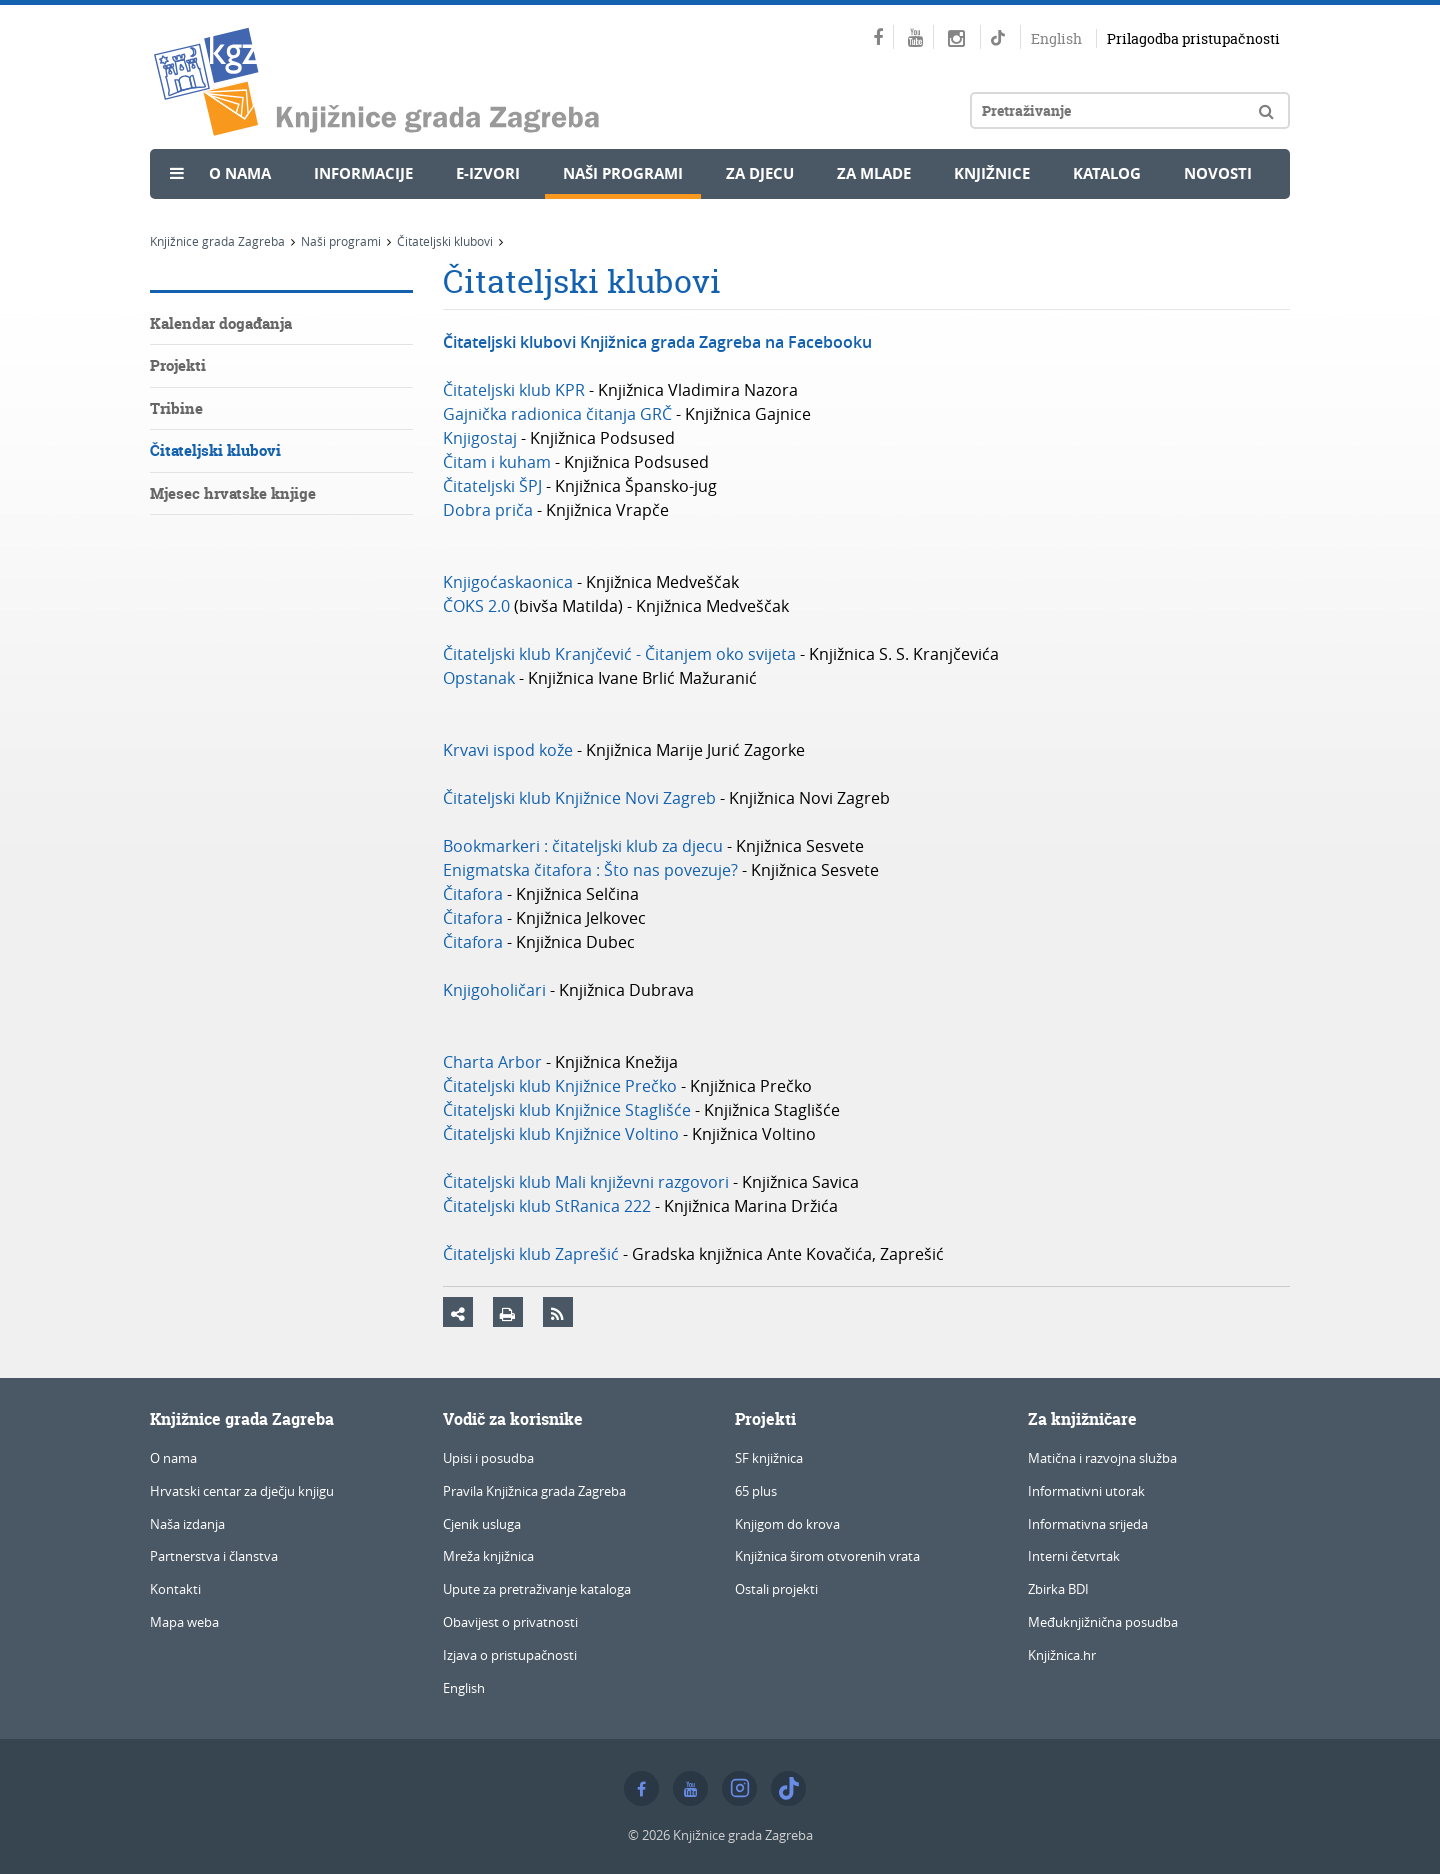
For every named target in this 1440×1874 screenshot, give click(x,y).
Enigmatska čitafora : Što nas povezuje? (592, 870)
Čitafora (473, 894)
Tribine (176, 408)
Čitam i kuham (497, 462)
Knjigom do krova (787, 1524)
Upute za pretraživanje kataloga (537, 1589)
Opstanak (479, 678)
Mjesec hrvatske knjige (233, 493)
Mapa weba (184, 1622)
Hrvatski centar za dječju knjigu (242, 1491)
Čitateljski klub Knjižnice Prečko (560, 1086)
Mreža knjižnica (488, 1556)
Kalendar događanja (221, 323)
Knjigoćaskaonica (508, 582)
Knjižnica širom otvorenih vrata (827, 1556)
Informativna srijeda (1088, 1524)
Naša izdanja (187, 1524)
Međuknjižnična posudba (1103, 1622)
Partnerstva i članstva (214, 1556)
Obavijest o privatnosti (510, 1622)
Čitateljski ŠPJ (492, 486)
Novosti (1218, 173)
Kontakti (175, 1589)
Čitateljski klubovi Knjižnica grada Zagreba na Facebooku (657, 342)
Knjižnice (992, 173)
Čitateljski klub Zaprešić (531, 1254)
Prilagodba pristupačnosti (1193, 38)
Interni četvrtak (1074, 1556)
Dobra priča (488, 510)
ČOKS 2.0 (476, 606)
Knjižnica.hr (1062, 1655)
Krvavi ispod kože (508, 750)
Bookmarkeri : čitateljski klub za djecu (583, 846)
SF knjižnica (769, 1458)
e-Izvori (488, 173)
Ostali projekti (776, 1589)
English (1056, 38)
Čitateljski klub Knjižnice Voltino (561, 1134)
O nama (240, 173)
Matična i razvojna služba (1102, 1458)
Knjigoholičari (494, 990)
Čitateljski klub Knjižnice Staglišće (567, 1110)
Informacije (363, 173)
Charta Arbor (492, 1062)
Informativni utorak (1086, 1491)
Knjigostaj (480, 438)
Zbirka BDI (1058, 1589)
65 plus (756, 1491)
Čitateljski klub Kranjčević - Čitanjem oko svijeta (619, 654)
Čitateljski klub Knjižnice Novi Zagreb (579, 798)
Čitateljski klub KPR (514, 390)
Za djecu (760, 173)
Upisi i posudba (488, 1458)
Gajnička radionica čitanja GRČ (557, 414)
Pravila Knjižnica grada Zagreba (534, 1491)
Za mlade (874, 173)
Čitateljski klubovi (445, 241)
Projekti (178, 365)
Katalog (1107, 173)
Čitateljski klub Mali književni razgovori (588, 1182)
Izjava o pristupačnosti (510, 1655)
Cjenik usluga (482, 1524)
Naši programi (623, 173)
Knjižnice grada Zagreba (217, 241)
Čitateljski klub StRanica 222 (547, 1206)
